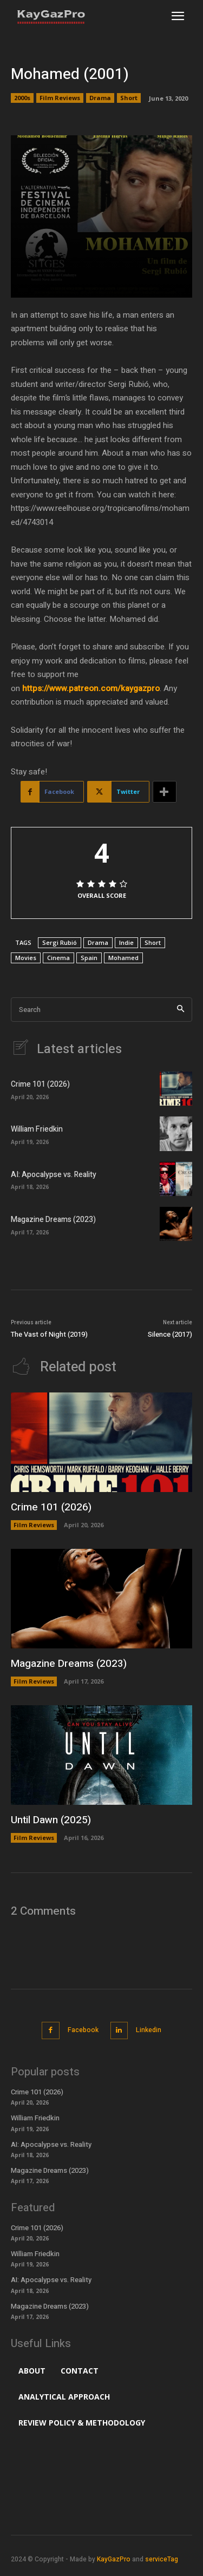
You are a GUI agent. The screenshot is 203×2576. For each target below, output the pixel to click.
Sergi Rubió (59, 942)
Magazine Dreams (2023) (53, 1219)
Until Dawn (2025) (51, 1820)
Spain (89, 958)
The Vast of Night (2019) (49, 1334)
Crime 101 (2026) (40, 1084)
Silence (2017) (170, 1334)
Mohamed (123, 958)
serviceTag (161, 2559)
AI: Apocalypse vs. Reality (53, 1174)
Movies (25, 958)
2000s (22, 98)
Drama (100, 98)
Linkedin (148, 2030)
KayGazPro (113, 2559)
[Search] (180, 1009)
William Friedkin (37, 1129)
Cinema (58, 958)
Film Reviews (59, 98)
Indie (126, 942)
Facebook (83, 2030)
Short (129, 98)
